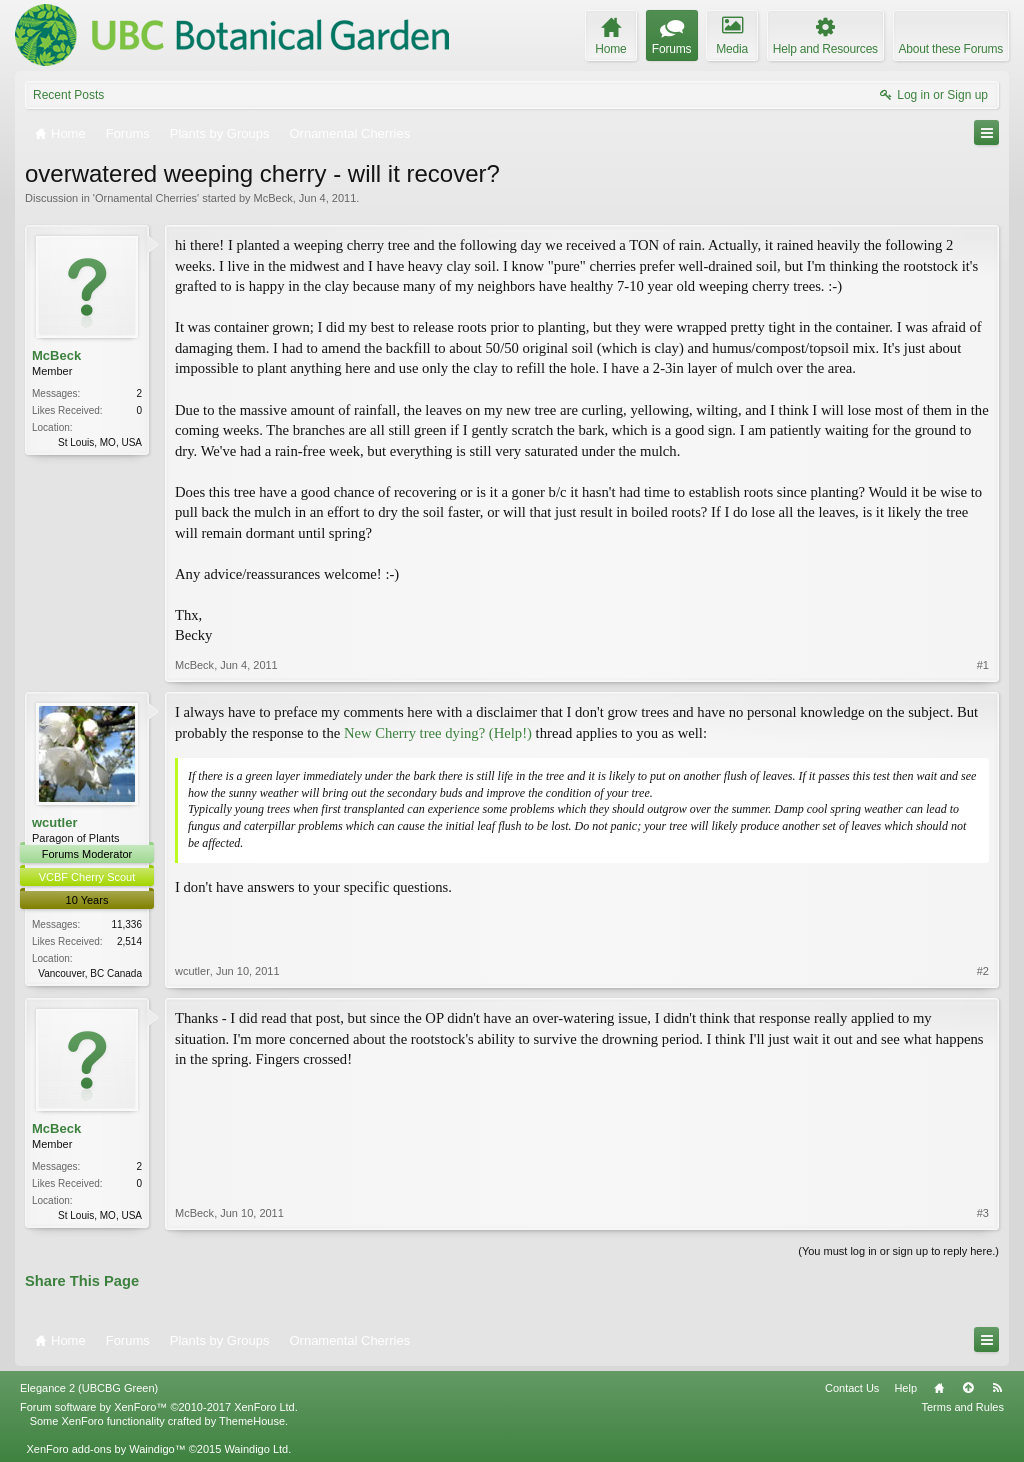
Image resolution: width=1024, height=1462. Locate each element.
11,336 (126, 924)
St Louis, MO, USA (100, 442)
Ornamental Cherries (146, 198)
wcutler (55, 822)
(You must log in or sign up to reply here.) (898, 1251)
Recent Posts (68, 95)
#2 (983, 971)
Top (968, 1388)
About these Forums (951, 49)
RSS (997, 1388)
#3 (983, 1213)
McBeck (273, 198)
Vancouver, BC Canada (90, 973)
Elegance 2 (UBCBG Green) (89, 1388)
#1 (983, 665)
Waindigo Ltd (256, 1449)
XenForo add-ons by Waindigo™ (105, 1449)
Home (939, 1388)
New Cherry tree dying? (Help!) (438, 733)
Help (905, 1388)
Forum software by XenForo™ (159, 1407)
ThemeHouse (252, 1421)
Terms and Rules (962, 1407)
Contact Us (852, 1388)
